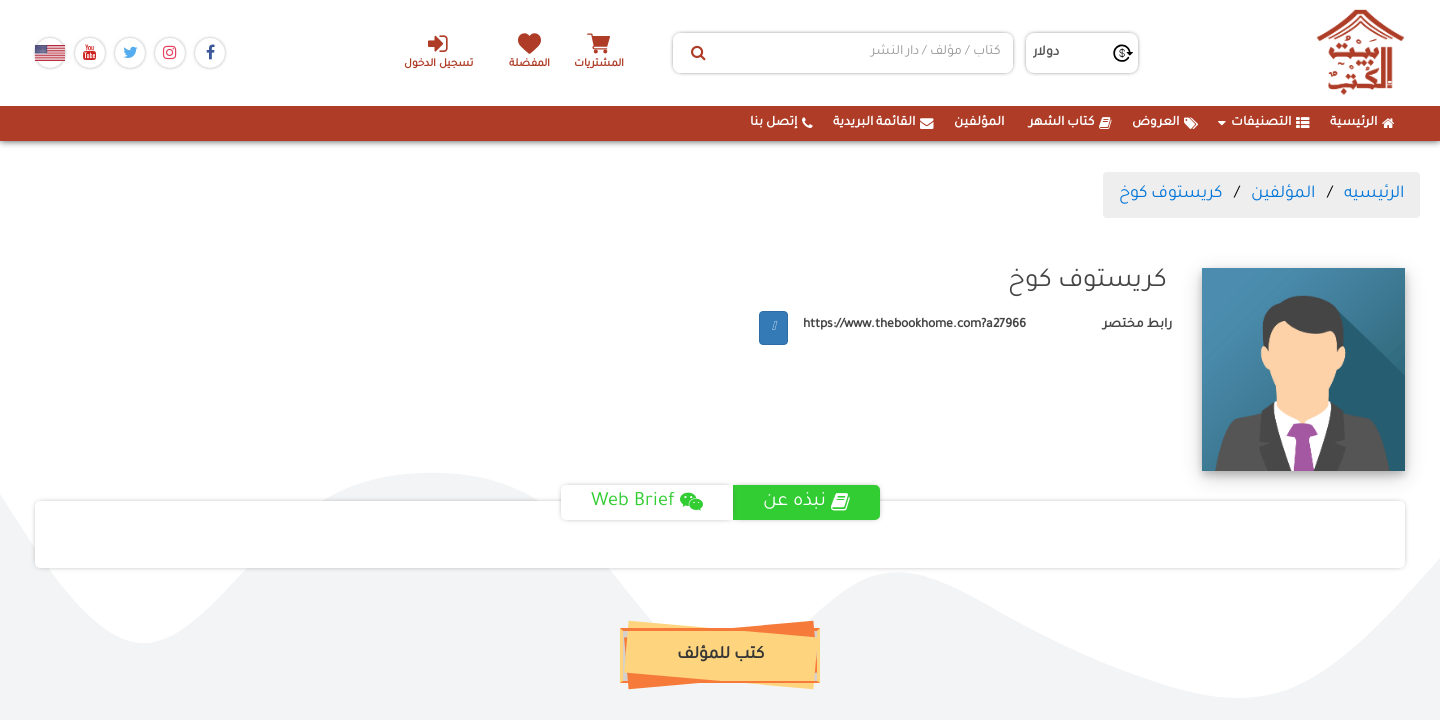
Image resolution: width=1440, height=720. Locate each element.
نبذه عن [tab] (806, 502)
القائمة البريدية (883, 123)
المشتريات (599, 64)
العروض (1165, 123)
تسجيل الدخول (438, 51)
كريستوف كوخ (1170, 194)
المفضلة (530, 64)
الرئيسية (1362, 123)
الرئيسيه (1374, 194)
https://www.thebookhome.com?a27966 (914, 325)
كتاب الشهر (1070, 123)
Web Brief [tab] (647, 502)
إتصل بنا (781, 123)
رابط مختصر (1137, 325)
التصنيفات (1264, 123)
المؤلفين (979, 123)
